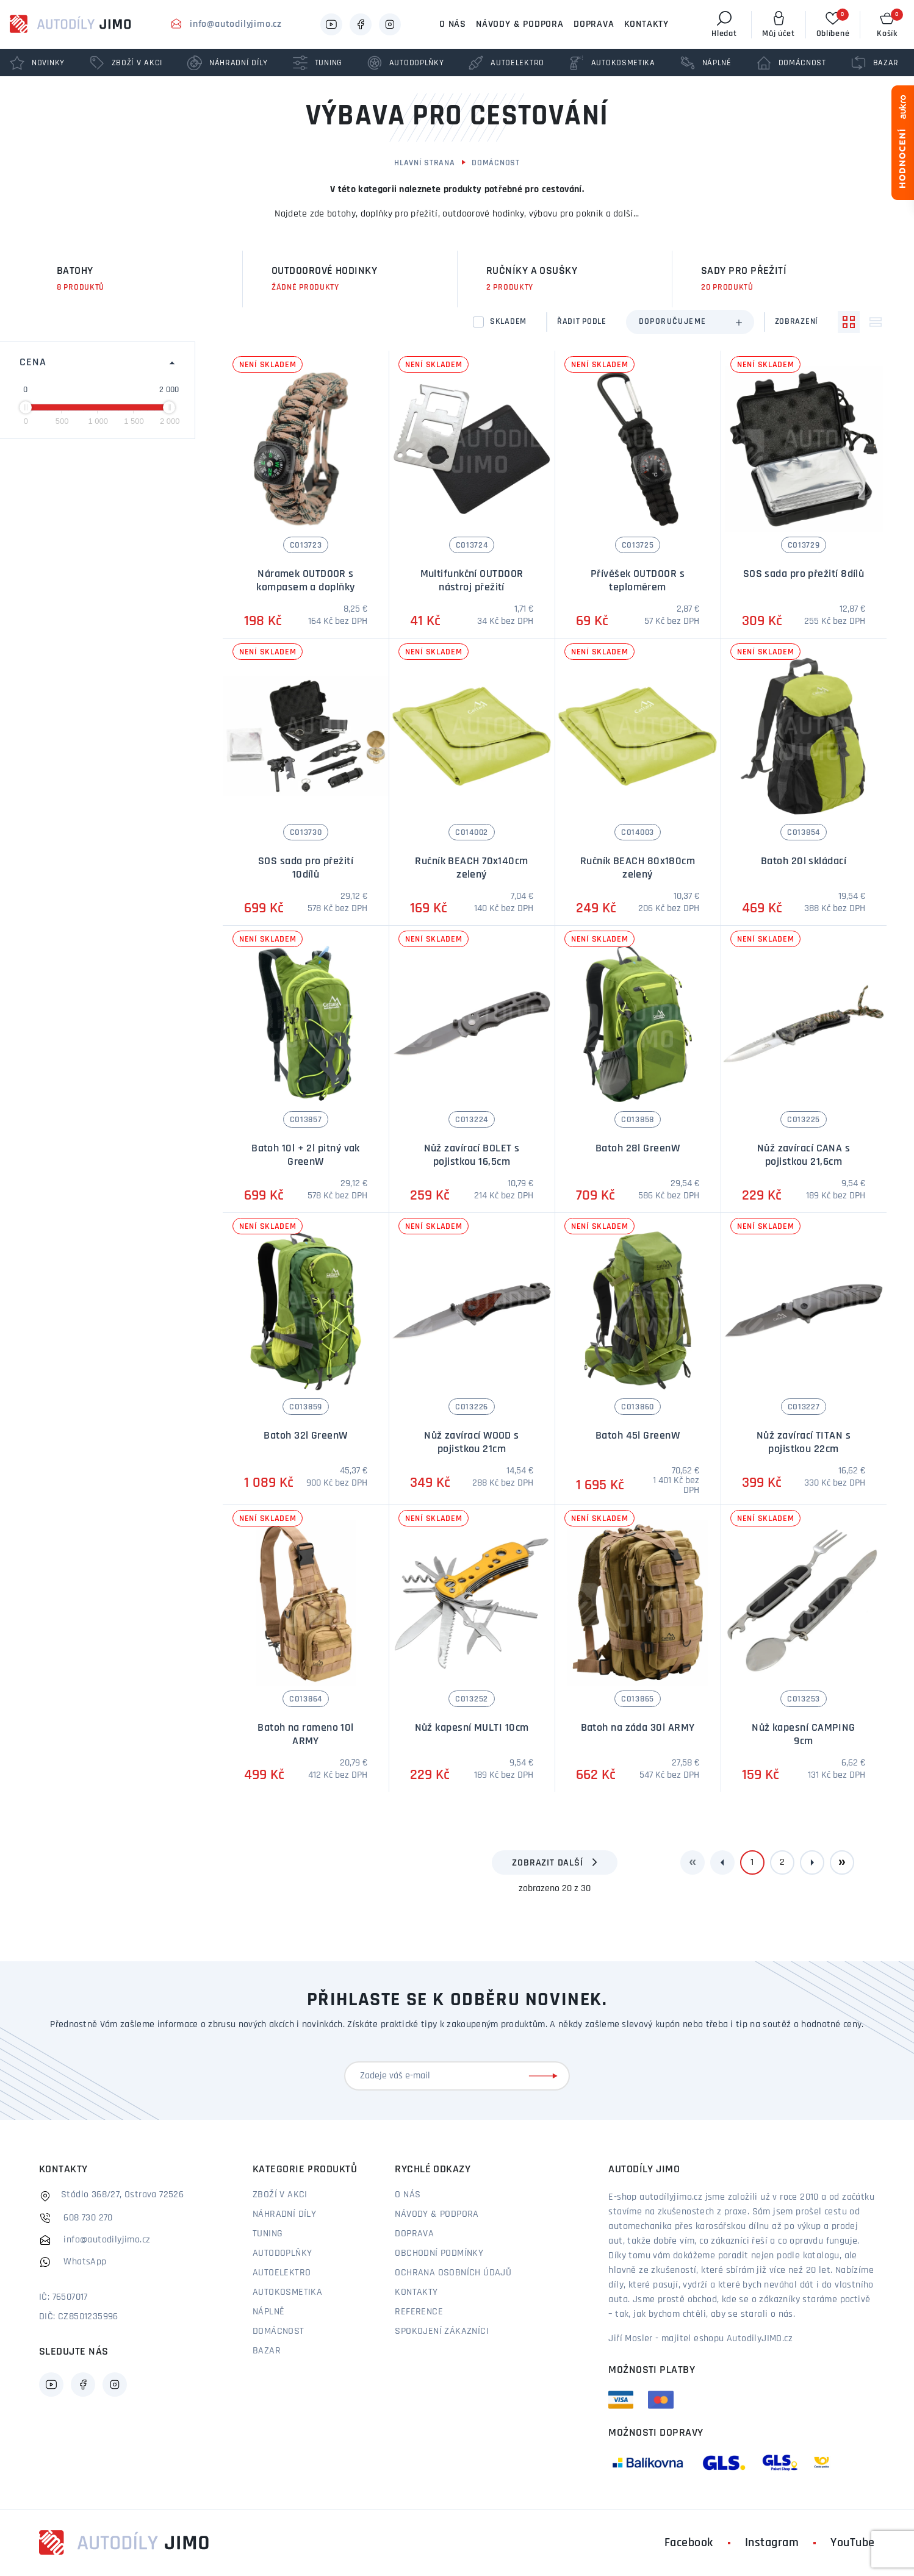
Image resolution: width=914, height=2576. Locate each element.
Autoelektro (282, 2273)
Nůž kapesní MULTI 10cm (472, 1728)
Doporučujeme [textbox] (673, 321)
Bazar (267, 2351)
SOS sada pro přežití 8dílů (804, 574)
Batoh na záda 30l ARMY (638, 1728)
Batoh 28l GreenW (638, 1148)
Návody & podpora (520, 24)
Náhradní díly (284, 2214)
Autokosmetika (287, 2292)
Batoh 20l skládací (803, 861)
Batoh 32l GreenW (305, 1436)
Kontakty (646, 24)
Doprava (594, 24)
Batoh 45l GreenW (638, 1436)
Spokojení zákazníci (442, 2331)
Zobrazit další (547, 1863)
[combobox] (690, 322)
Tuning (267, 2234)
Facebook (688, 2543)
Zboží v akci (280, 2195)
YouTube (852, 2543)
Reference (419, 2312)
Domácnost (495, 163)
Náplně (268, 2312)
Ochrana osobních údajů (453, 2273)
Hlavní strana (424, 163)
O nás (452, 24)
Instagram (772, 2543)
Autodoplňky (282, 2253)
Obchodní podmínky (439, 2253)
